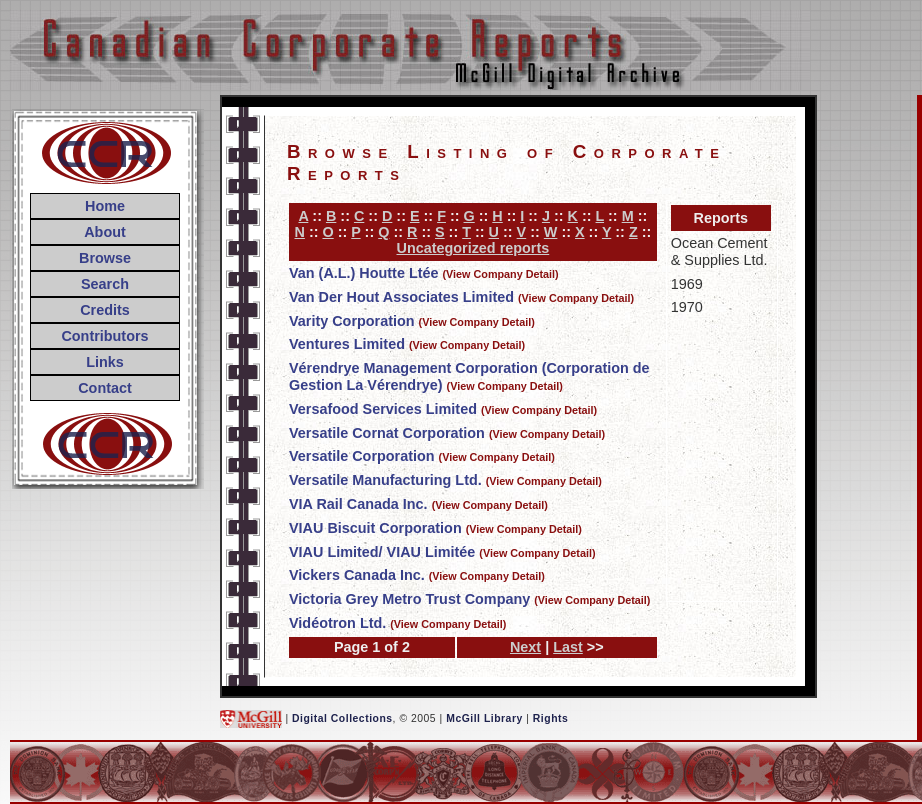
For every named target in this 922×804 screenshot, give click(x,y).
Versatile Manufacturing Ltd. (385, 480)
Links (105, 362)
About (105, 232)
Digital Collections (342, 718)
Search (105, 284)
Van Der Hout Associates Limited (401, 297)
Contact (105, 388)
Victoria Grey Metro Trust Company (409, 599)
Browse (105, 258)
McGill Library (484, 718)
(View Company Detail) (501, 274)
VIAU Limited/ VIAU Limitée (382, 552)
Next (525, 647)
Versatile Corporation (362, 456)
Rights (550, 718)
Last (568, 647)
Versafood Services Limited (383, 409)
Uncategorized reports (473, 248)
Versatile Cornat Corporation (387, 433)
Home (105, 206)
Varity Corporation (352, 321)
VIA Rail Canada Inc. (358, 504)
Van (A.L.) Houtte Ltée (364, 273)
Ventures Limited (347, 344)
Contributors (104, 336)
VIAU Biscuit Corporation (375, 528)
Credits (105, 310)
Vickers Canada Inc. (357, 575)
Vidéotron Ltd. (337, 623)
